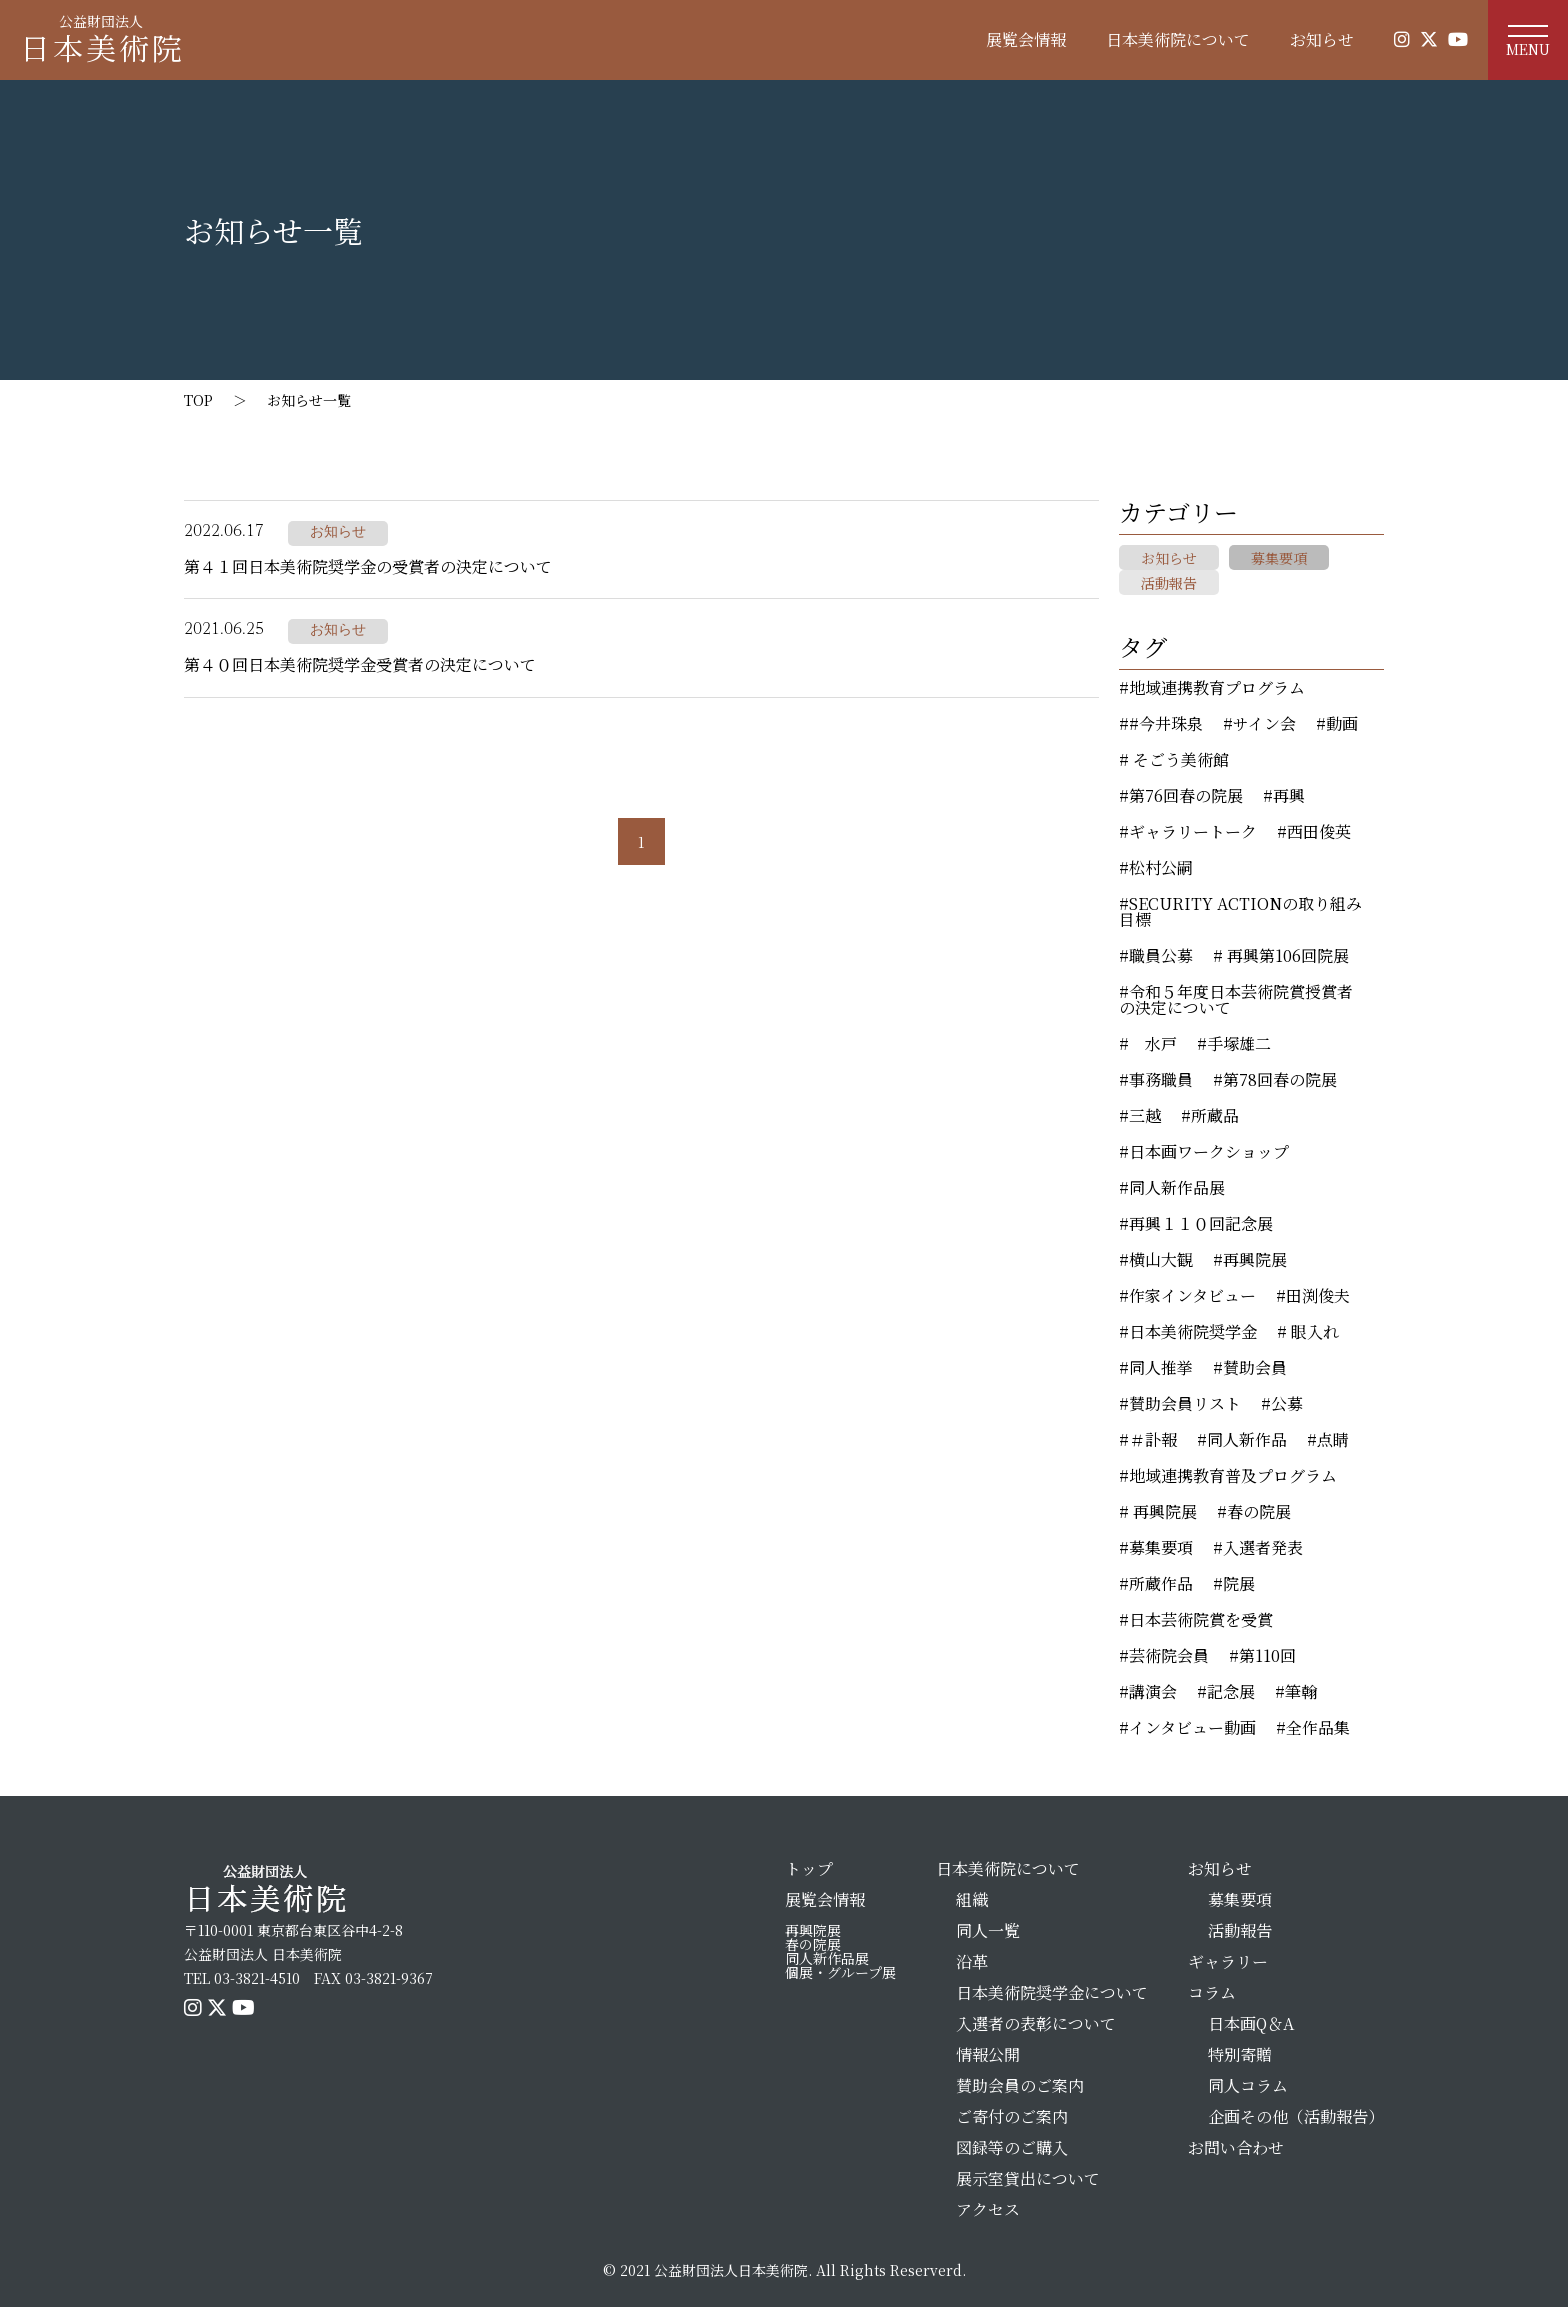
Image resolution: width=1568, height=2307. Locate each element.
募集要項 (1279, 558)
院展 (1239, 1584)
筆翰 (1301, 1692)
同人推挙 (1161, 1368)
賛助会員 (1255, 1368)
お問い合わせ (1236, 2147)
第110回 (1267, 1656)
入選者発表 (1263, 1548)
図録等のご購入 (1012, 2147)
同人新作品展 (1177, 1188)
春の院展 (1259, 1512)
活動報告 (1169, 583)
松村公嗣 (1161, 868)
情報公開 (988, 2054)
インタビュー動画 (1192, 1728)
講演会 (1153, 1692)
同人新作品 (1247, 1440)
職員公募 (1161, 956)
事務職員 (1161, 1080)
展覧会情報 (1026, 39)
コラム (1212, 1992)
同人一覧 (988, 1930)
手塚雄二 (1239, 1044)
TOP (198, 400)
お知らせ (1322, 39)
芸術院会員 (1169, 1656)
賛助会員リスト (1185, 1404)
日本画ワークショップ (1209, 1152)
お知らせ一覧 (309, 400)
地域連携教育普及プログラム (1233, 1476)
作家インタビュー (1192, 1296)
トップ (809, 1868)
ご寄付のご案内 (1012, 2116)
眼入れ (1313, 1332)
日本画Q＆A (1251, 2023)
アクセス (988, 2209)
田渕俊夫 (1318, 1296)
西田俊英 (1319, 832)
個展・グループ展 (840, 1972)
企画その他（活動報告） (1296, 2116)
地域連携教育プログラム (1217, 688)
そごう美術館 (1179, 760)
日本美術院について (1178, 39)
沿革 (972, 1961)
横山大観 (1161, 1260)
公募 (1287, 1404)
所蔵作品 (1161, 1584)
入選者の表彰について (1036, 2023)
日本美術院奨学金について (1052, 1992)
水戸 (1153, 1044)
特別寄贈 (1240, 2054)
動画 (1342, 724)
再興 (1289, 796)
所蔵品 (1215, 1116)
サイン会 (1264, 724)
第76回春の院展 (1186, 796)
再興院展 (1255, 1260)
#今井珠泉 (1166, 724)
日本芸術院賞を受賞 (1201, 1620)
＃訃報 (1153, 1440)
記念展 (1231, 1692)
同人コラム (1248, 2085)
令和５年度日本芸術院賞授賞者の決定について (1236, 1000)
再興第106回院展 (1286, 956)
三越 (1145, 1116)
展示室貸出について (1028, 2178)
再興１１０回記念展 (1201, 1224)
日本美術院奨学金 (1193, 1332)
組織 (972, 1899)
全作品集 (1318, 1728)
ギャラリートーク (1193, 832)
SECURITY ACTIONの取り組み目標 (1240, 912)
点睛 (1333, 1440)
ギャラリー (1228, 1961)
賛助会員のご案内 (1020, 2085)
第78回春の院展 (1280, 1080)
